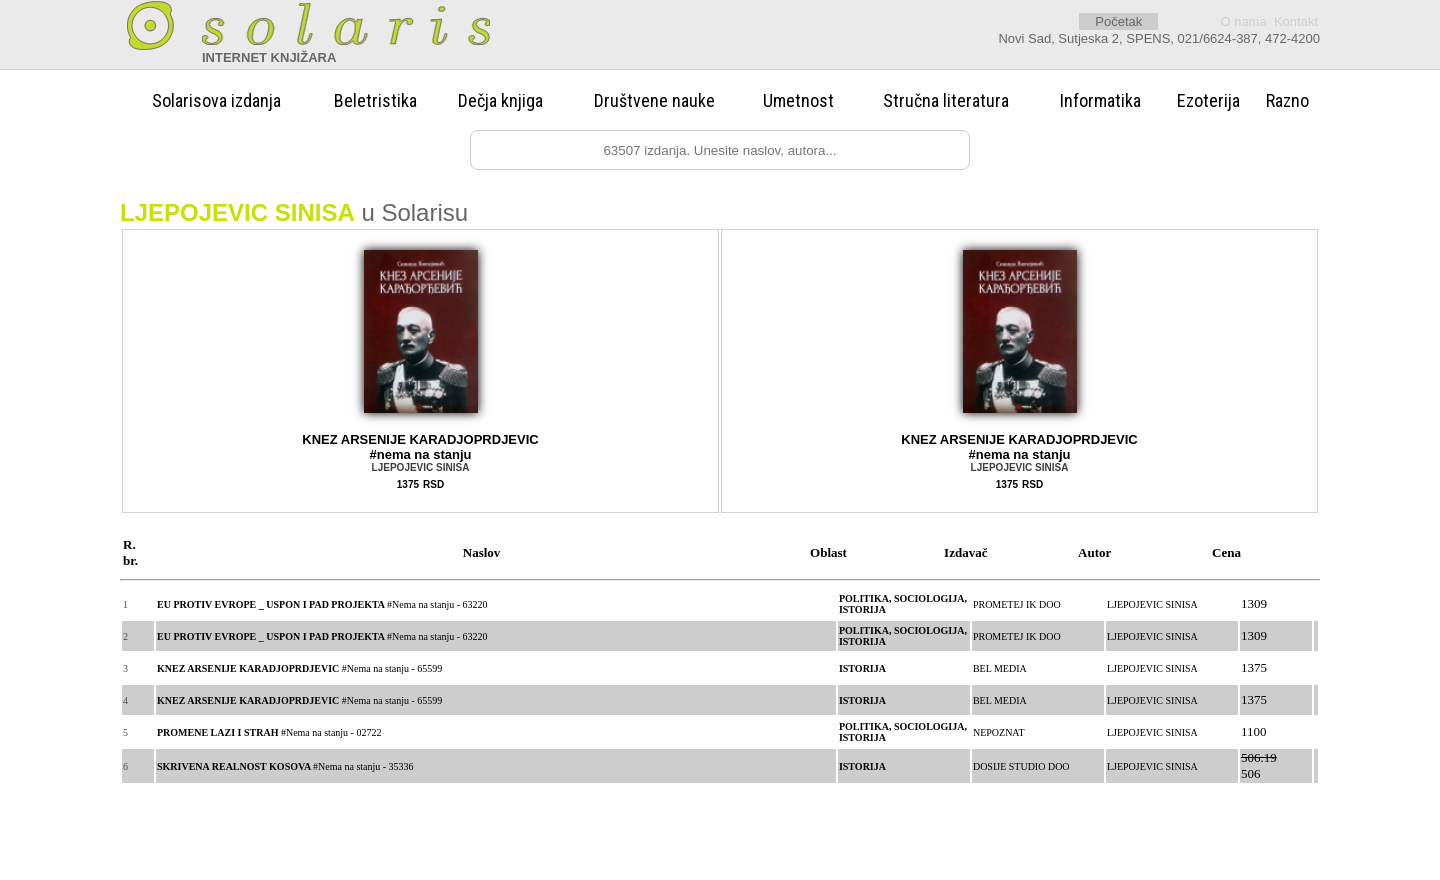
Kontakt (1296, 21)
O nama (1243, 21)
